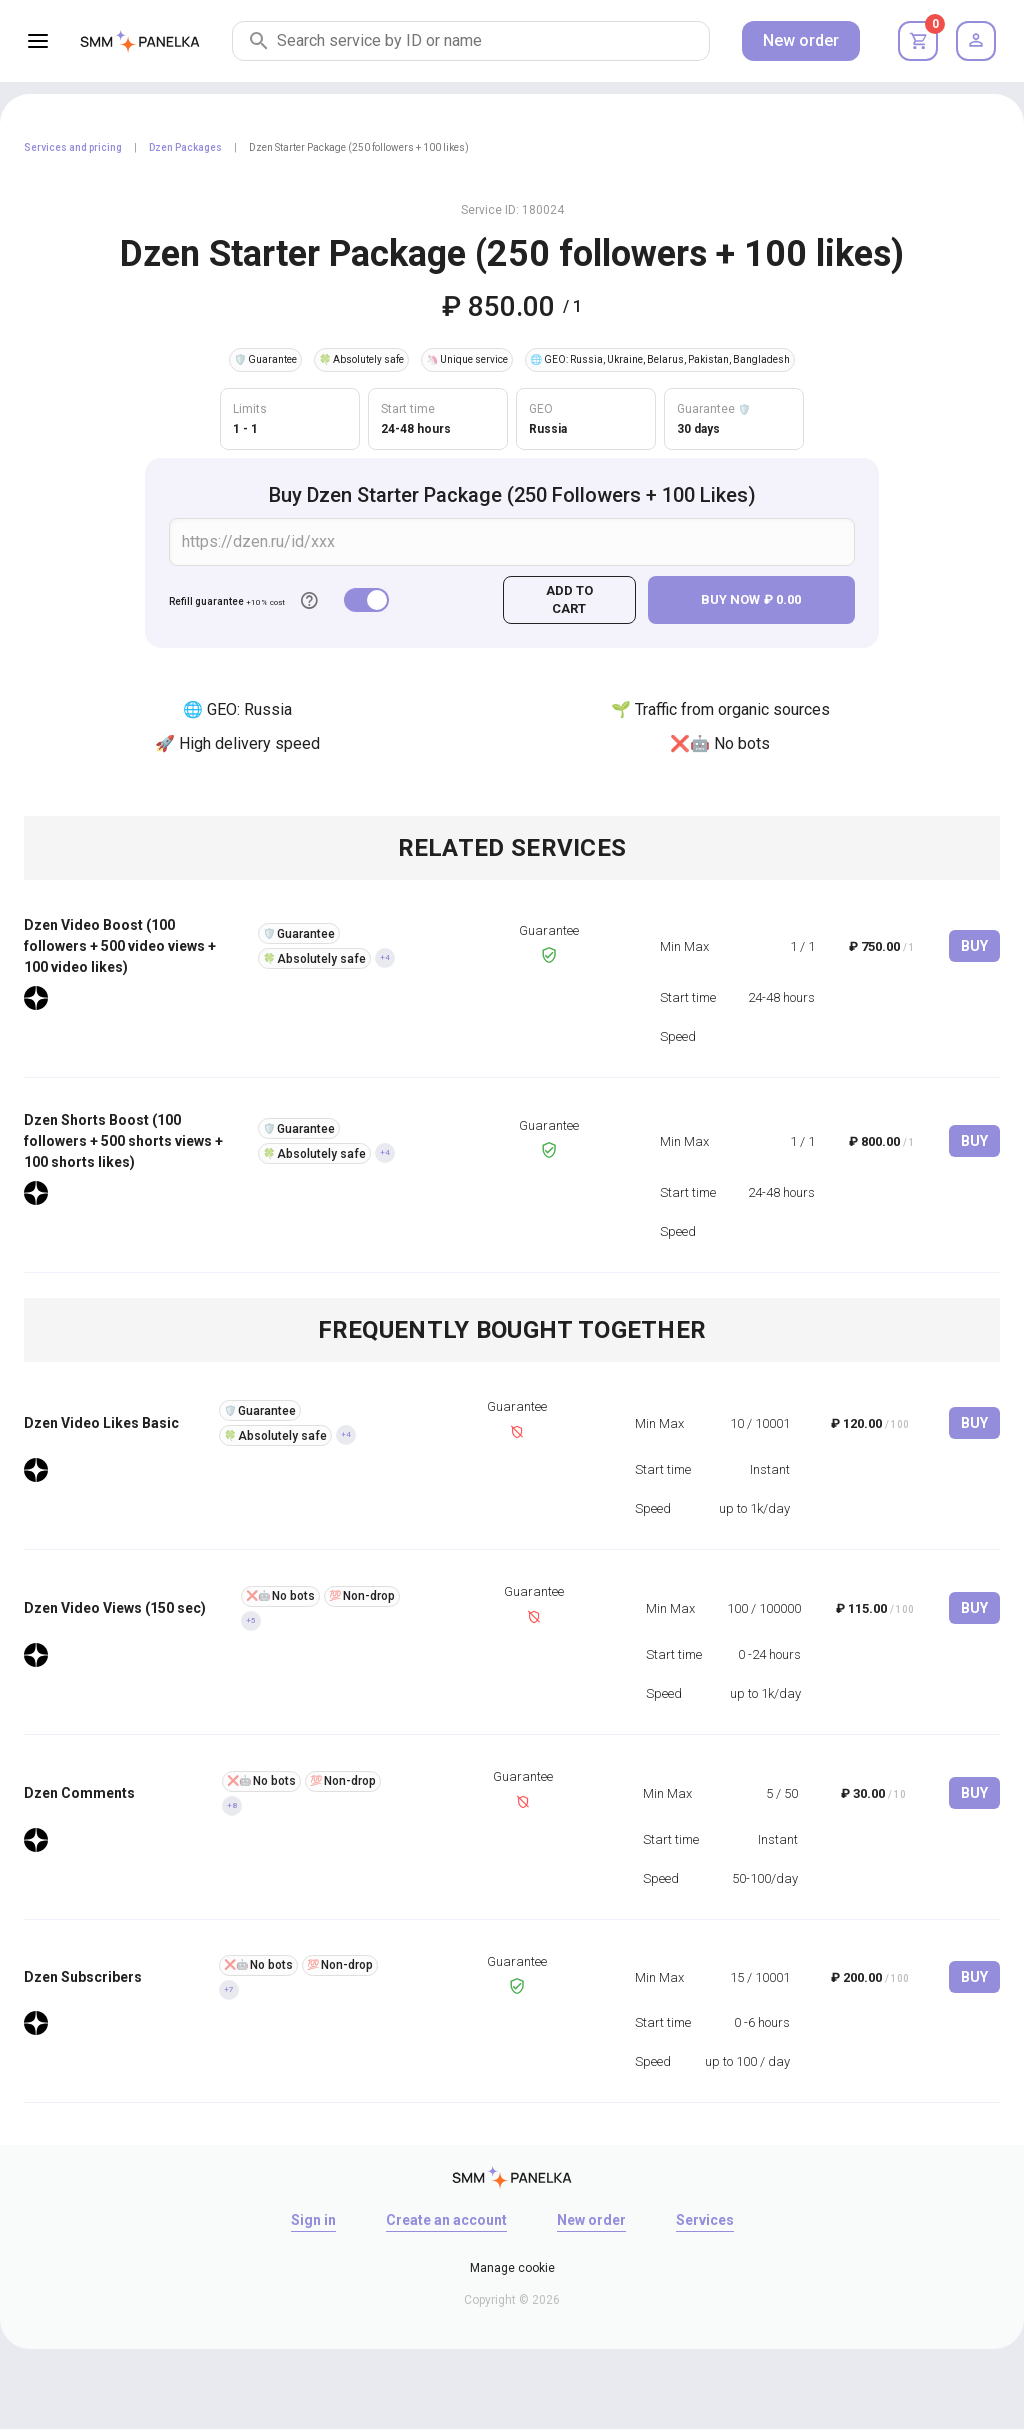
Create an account (446, 2220)
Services (705, 2220)
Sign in (313, 2220)
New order (801, 40)
